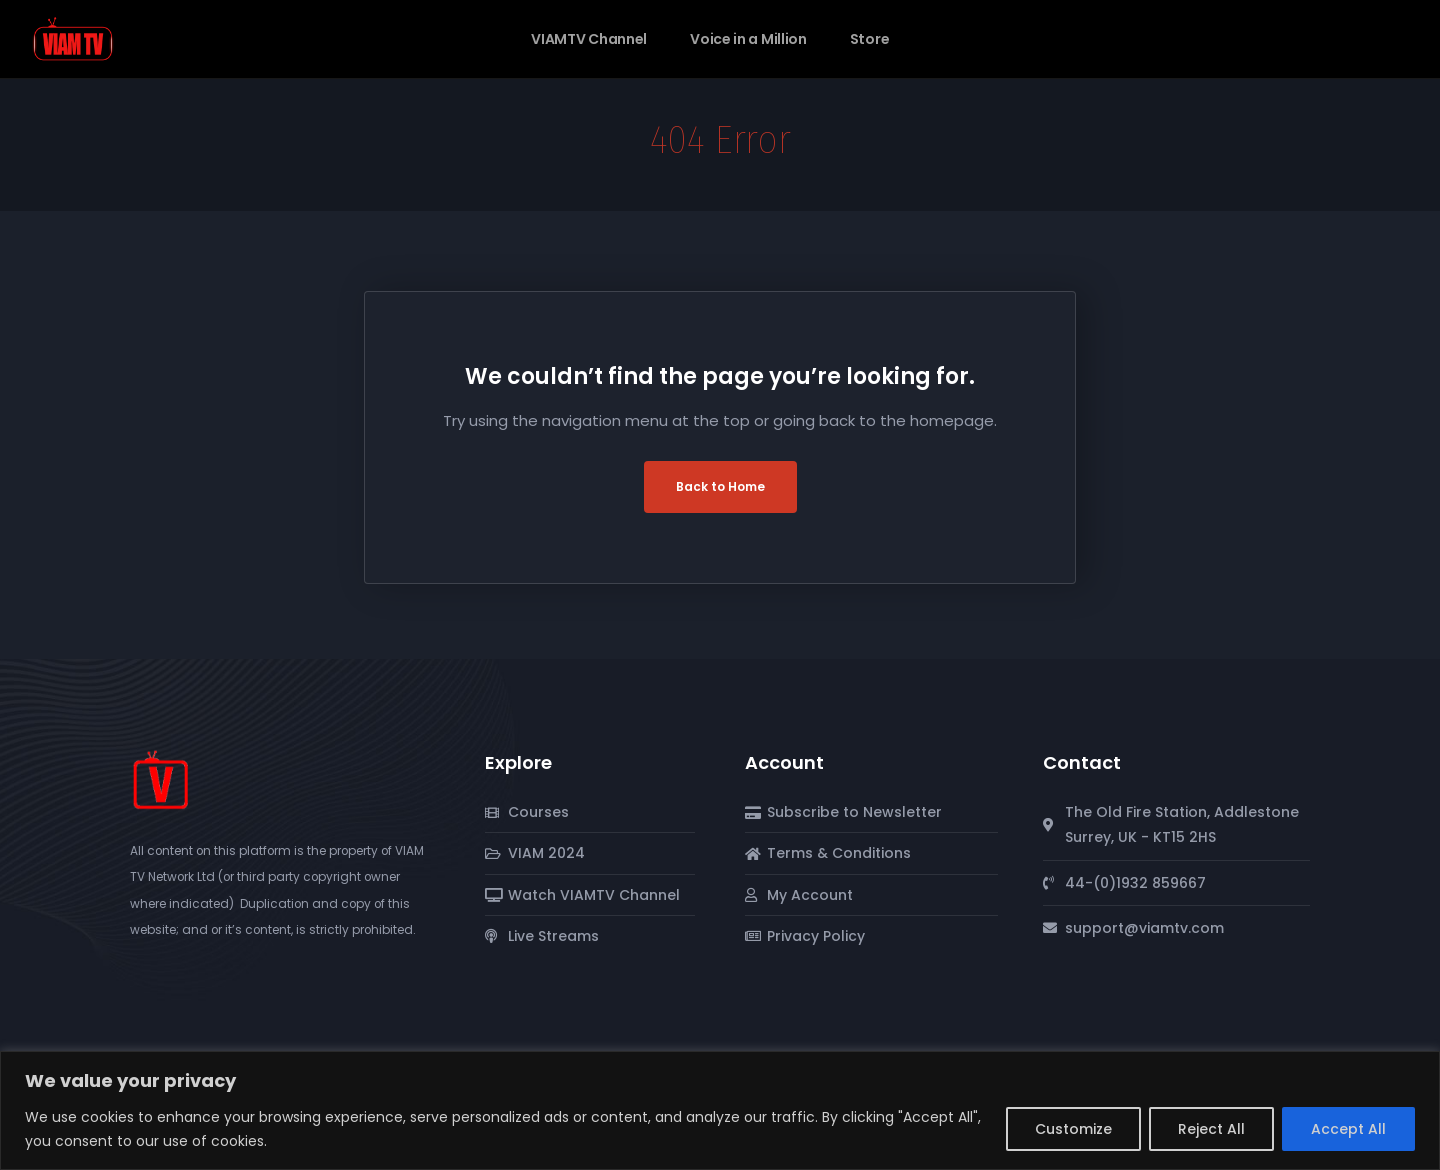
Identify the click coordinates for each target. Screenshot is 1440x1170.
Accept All (1348, 1129)
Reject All (1211, 1129)
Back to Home (720, 486)
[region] (720, 1110)
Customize (1073, 1129)
